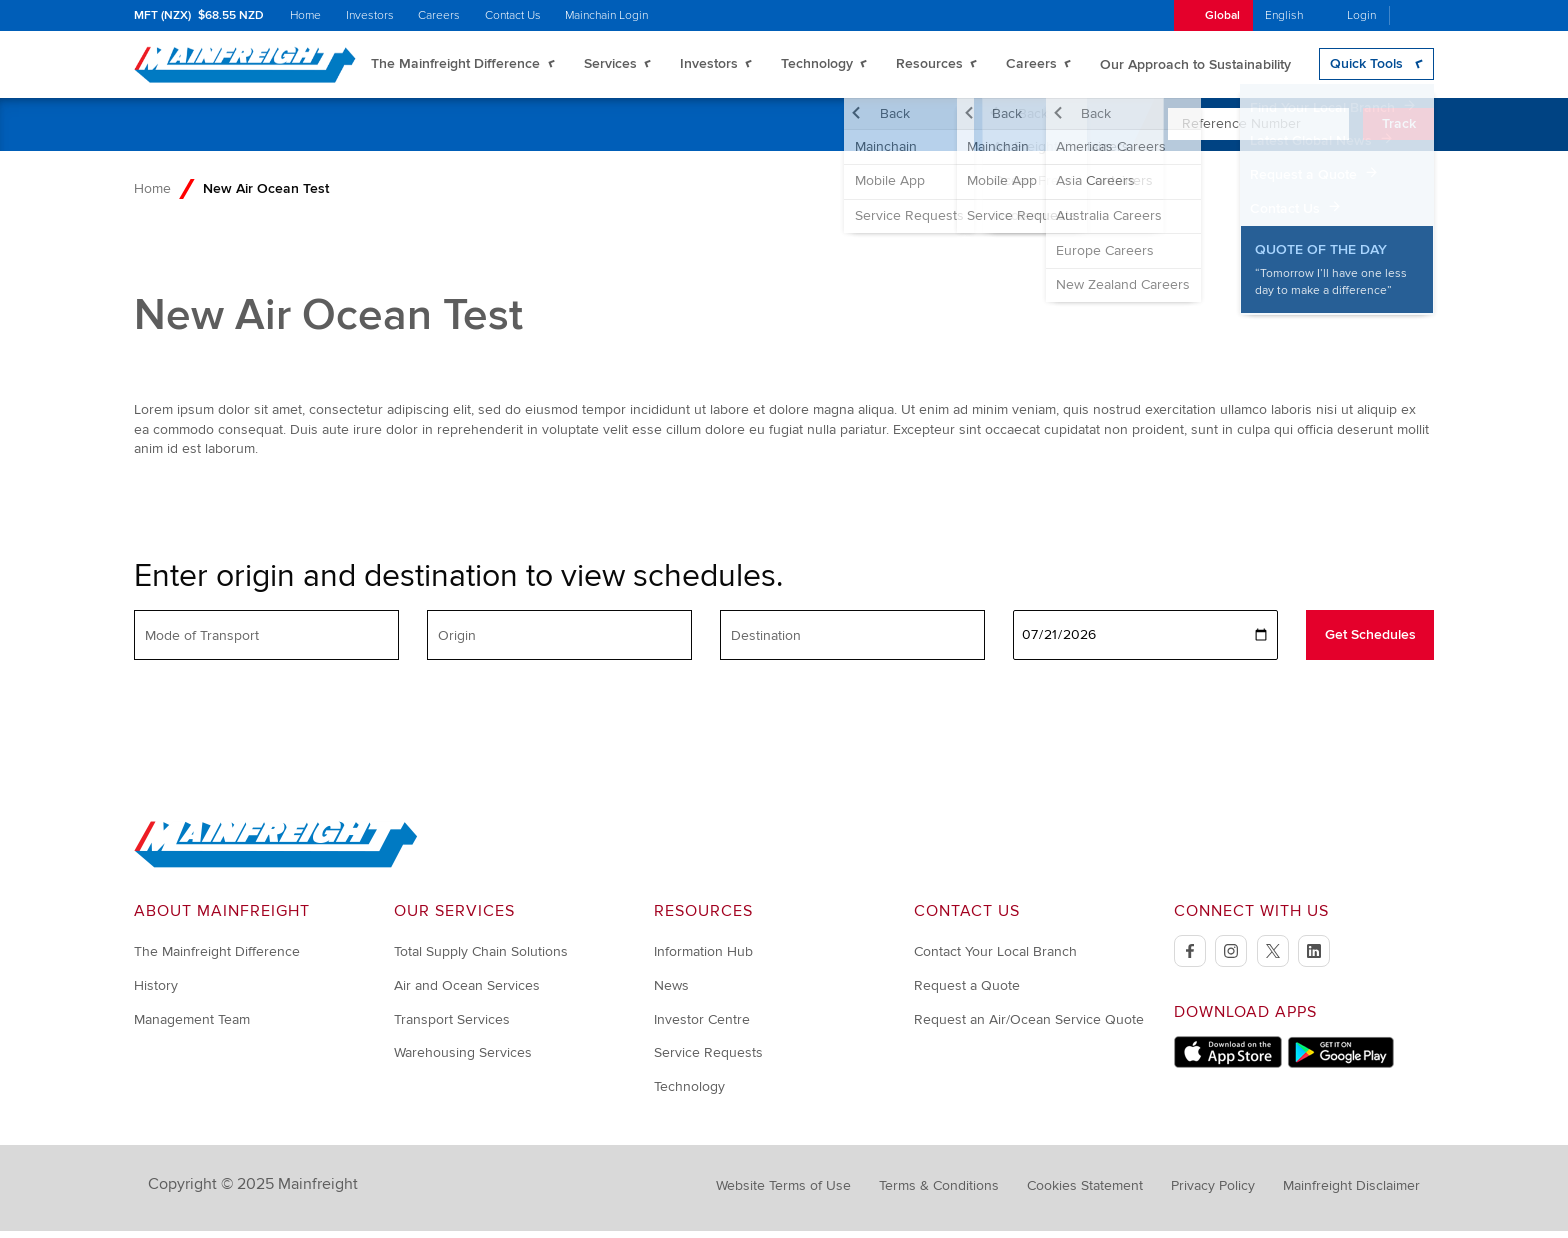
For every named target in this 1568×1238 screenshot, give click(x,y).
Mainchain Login (606, 15)
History (156, 993)
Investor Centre (702, 1026)
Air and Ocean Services (467, 993)
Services (610, 67)
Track (1399, 131)
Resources (929, 67)
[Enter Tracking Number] (1258, 132)
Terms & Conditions (939, 1193)
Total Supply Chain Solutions (481, 959)
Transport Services (452, 1026)
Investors (370, 15)
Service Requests (708, 1060)
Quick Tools (1366, 67)
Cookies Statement (1085, 1193)
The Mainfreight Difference (455, 67)
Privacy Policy (1213, 1193)
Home (305, 15)
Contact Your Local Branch (995, 959)
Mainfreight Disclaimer (1351, 1193)
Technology (817, 67)
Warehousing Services (463, 1060)
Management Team (192, 1026)
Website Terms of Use (783, 1193)
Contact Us (513, 15)
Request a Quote (967, 993)
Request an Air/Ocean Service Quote (1029, 1026)
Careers (439, 15)
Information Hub (703, 959)
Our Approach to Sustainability (1195, 67)
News (671, 993)
